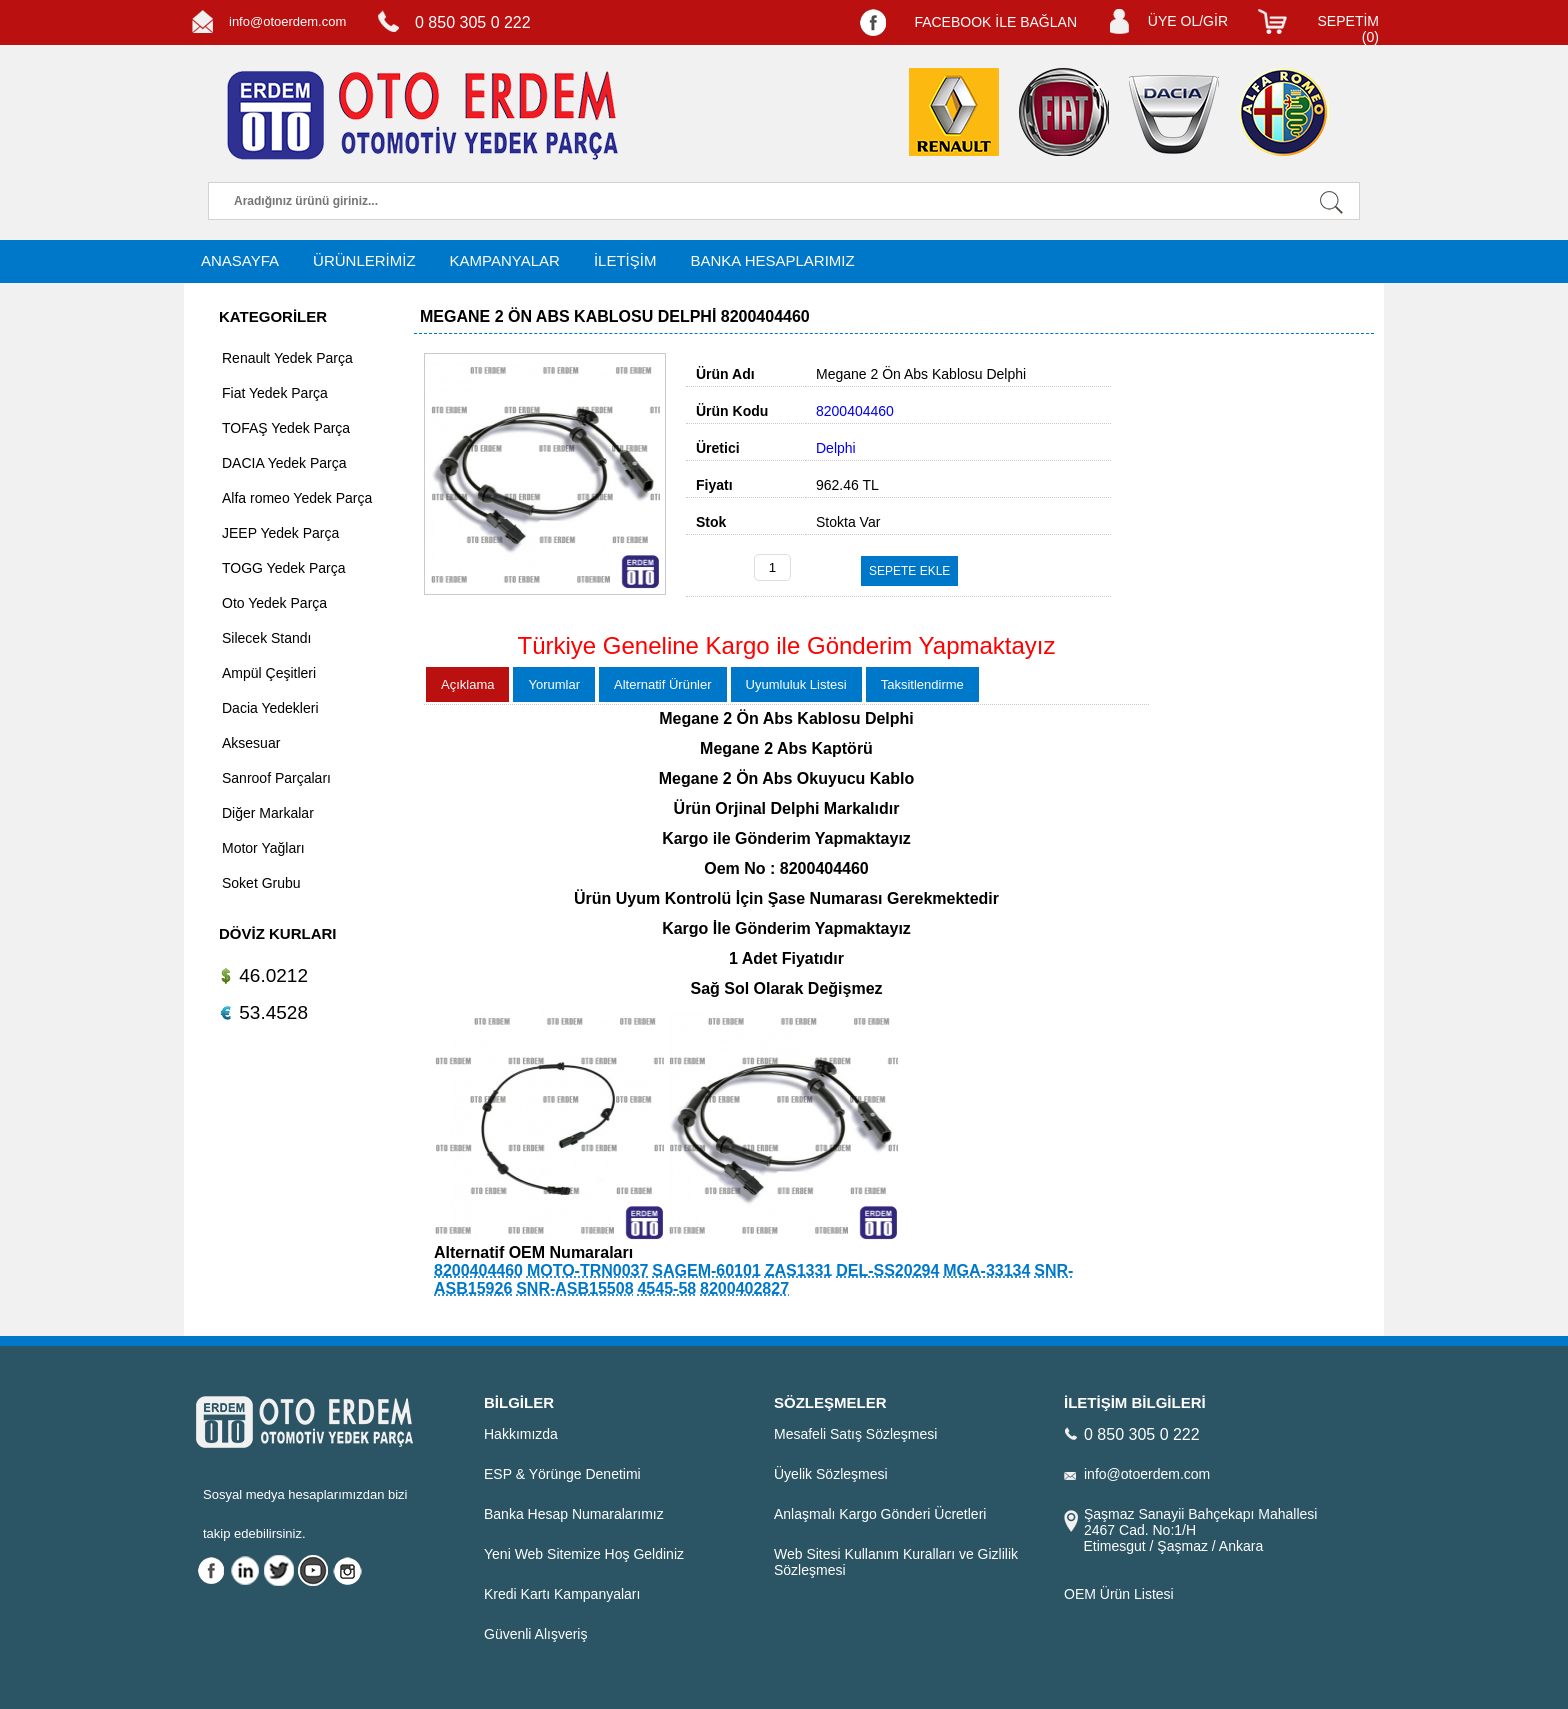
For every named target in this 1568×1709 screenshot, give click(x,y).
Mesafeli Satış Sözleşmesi (855, 1434)
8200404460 (478, 1270)
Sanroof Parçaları (276, 778)
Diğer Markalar (268, 813)
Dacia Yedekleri (270, 708)
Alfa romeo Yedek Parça (297, 498)
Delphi (836, 448)
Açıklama (467, 684)
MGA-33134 (986, 1270)
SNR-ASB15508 (574, 1288)
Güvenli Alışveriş (535, 1634)
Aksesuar (251, 743)
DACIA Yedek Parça (284, 463)
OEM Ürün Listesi (1119, 1594)
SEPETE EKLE (909, 571)
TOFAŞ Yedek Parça (286, 428)
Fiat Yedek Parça (275, 393)
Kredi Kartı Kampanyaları (562, 1594)
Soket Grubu (261, 883)
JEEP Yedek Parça (280, 533)
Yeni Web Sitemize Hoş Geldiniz (584, 1554)
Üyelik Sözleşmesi (831, 1474)
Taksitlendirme (922, 684)
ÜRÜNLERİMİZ (364, 260)
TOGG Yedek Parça (283, 568)
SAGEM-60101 (706, 1270)
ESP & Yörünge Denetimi (562, 1474)
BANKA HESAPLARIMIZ (772, 260)
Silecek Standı (267, 638)
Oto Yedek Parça (274, 603)
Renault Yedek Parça (287, 358)
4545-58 (666, 1288)
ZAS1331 (799, 1270)
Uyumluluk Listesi (796, 684)
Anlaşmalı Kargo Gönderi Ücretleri (880, 1514)
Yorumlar (554, 684)
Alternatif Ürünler (663, 684)
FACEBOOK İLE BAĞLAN (995, 22)
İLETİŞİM (625, 260)
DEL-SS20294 (887, 1270)
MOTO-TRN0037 (588, 1270)
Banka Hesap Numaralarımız (574, 1514)
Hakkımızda (521, 1434)
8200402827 (744, 1288)
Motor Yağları (263, 848)
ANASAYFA (240, 260)
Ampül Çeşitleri (269, 673)
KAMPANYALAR (505, 260)
